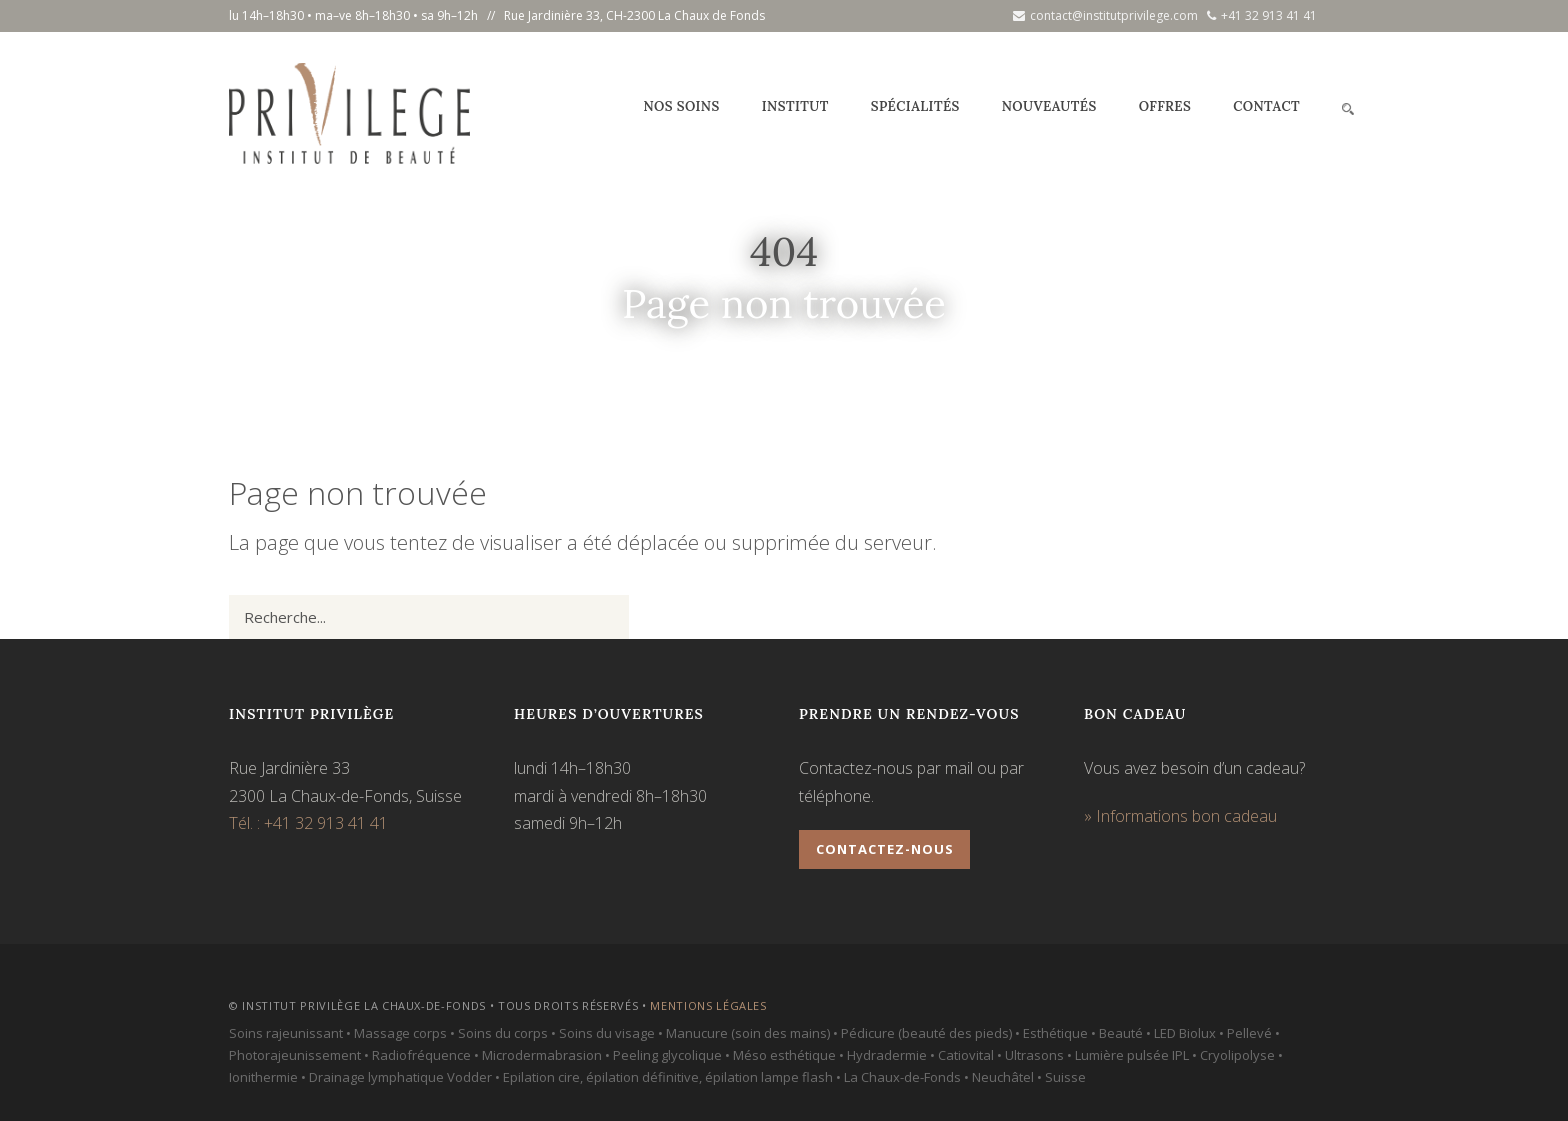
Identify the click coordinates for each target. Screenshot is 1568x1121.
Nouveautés (1049, 106)
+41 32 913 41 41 (1262, 15)
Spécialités (915, 106)
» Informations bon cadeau (1180, 816)
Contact (1266, 106)
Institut (795, 106)
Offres (1165, 106)
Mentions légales (708, 1005)
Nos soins (681, 106)
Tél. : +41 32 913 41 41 (308, 823)
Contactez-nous (885, 849)
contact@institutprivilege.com (1105, 15)
